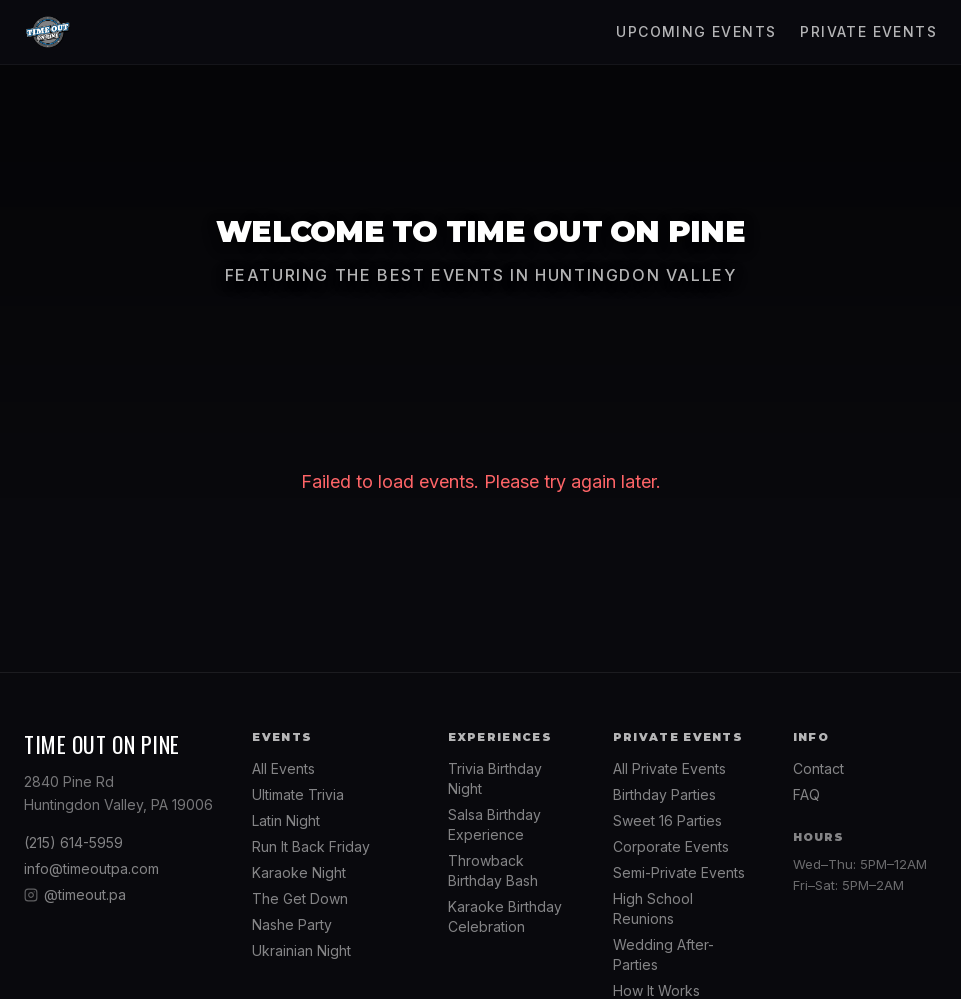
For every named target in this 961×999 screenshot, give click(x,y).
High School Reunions (653, 908)
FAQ (806, 794)
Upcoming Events (696, 31)
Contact (818, 768)
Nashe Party (292, 924)
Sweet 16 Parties (667, 820)
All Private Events (669, 768)
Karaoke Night (299, 872)
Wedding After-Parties (663, 954)
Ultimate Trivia (298, 794)
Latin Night (286, 820)
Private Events (868, 31)
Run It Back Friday (311, 846)
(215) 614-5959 (73, 842)
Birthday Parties (664, 794)
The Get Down (300, 898)
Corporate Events (671, 846)
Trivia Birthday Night (495, 778)
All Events (283, 768)
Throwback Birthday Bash (493, 870)
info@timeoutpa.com (91, 868)
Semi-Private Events (679, 872)
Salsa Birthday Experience (494, 824)
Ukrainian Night (301, 950)
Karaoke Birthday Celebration (505, 916)
